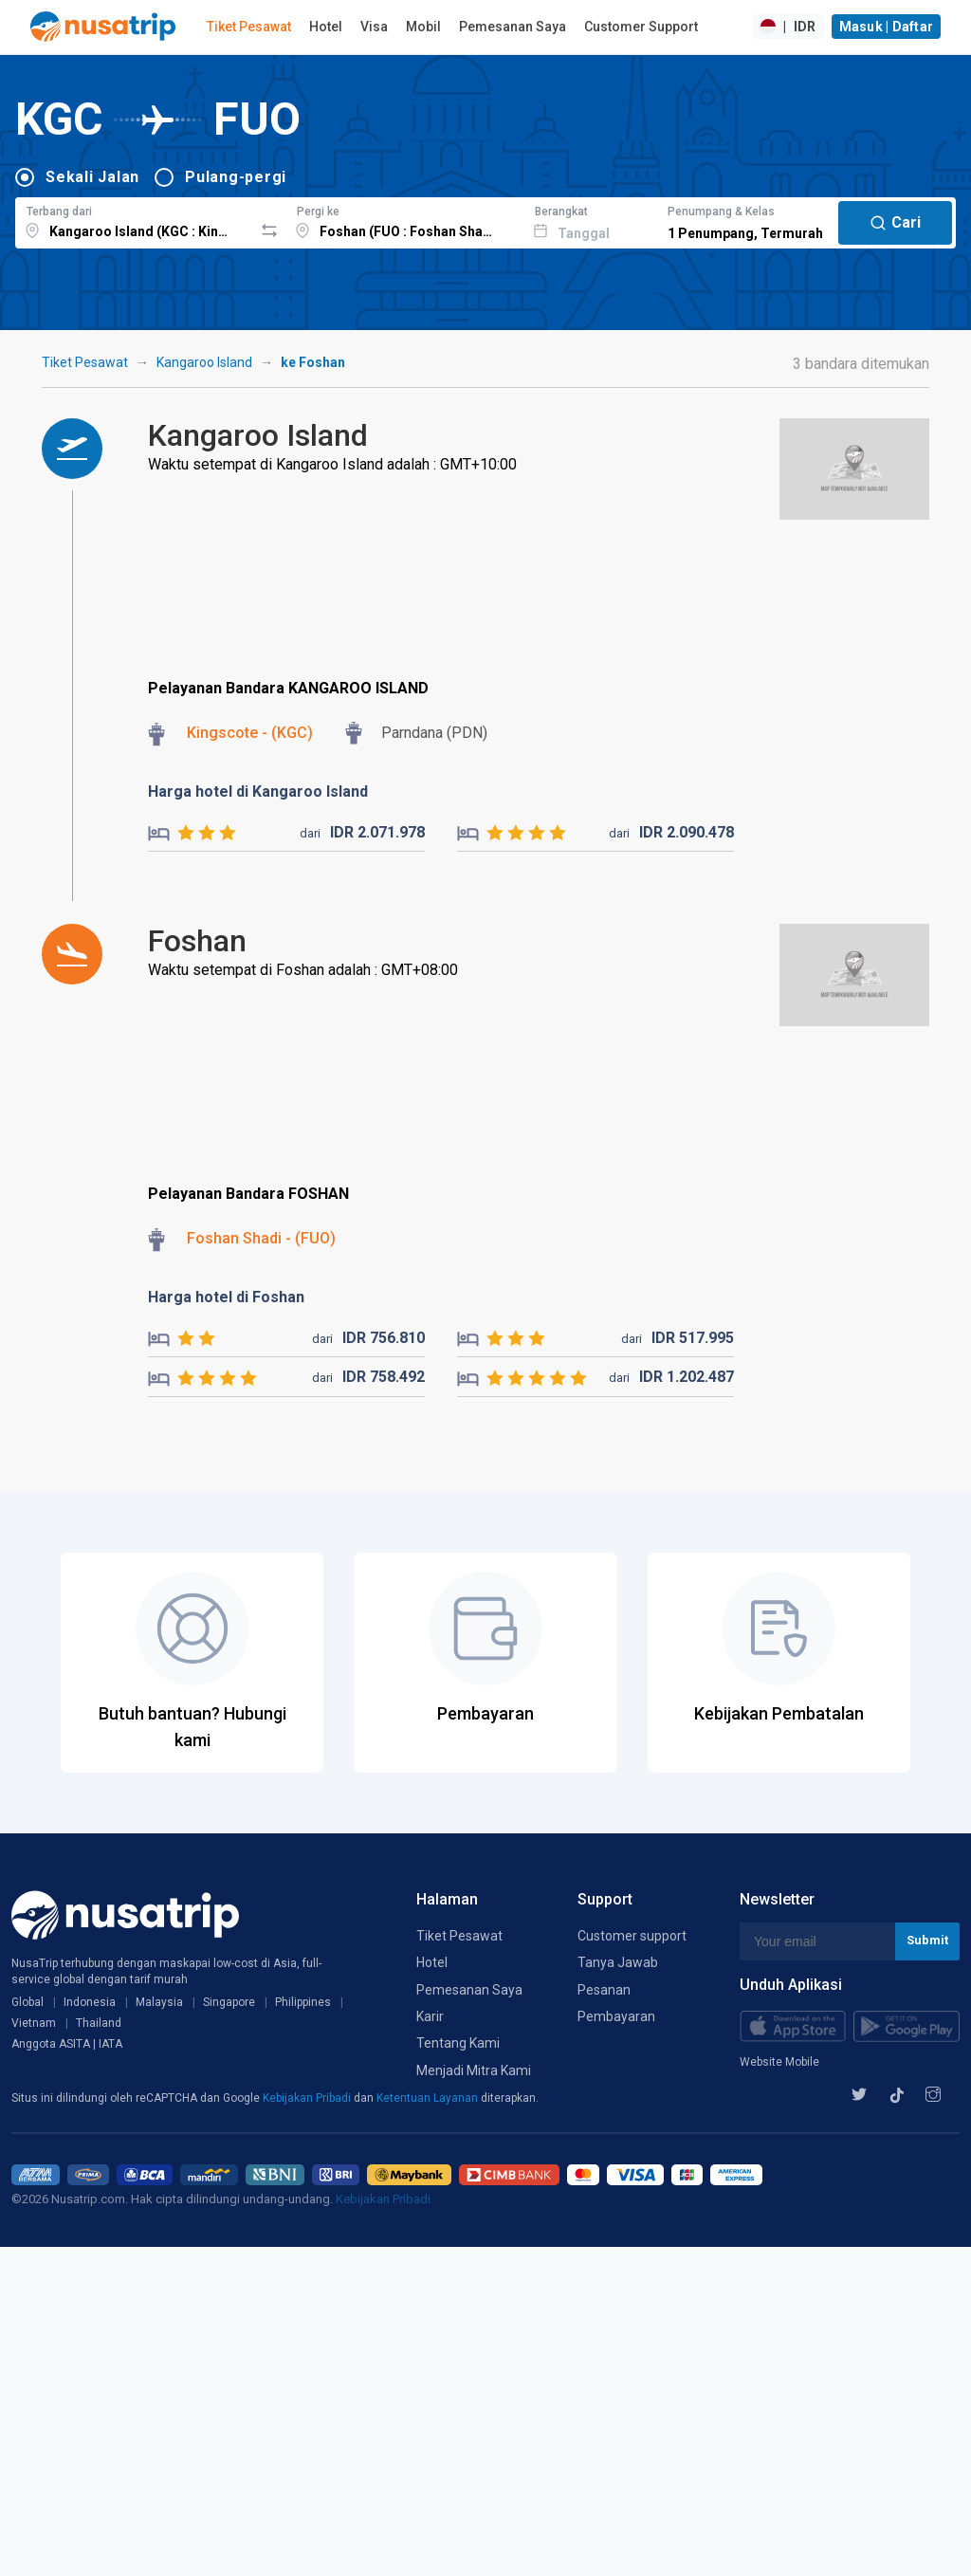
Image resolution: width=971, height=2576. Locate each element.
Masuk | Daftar (886, 26)
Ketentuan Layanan (428, 2098)
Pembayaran (616, 2016)
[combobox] (134, 220)
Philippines (303, 2002)
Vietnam (33, 2023)
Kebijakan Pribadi (308, 2098)
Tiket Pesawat (249, 26)
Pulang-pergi (235, 177)
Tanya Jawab (617, 1962)
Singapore (229, 2002)
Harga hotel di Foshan (226, 1297)
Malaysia (159, 2002)
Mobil (423, 26)
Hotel (325, 26)
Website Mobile (779, 2062)
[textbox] (134, 220)
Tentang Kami (458, 2043)
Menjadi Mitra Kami (473, 2070)
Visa (374, 26)
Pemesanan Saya (512, 26)
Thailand (98, 2023)
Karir (430, 2016)
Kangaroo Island (204, 362)
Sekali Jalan (92, 177)
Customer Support (641, 26)
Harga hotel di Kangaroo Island (258, 791)
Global (27, 2002)
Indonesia (90, 2002)
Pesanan (604, 1989)
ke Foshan (313, 362)
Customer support (632, 1935)
